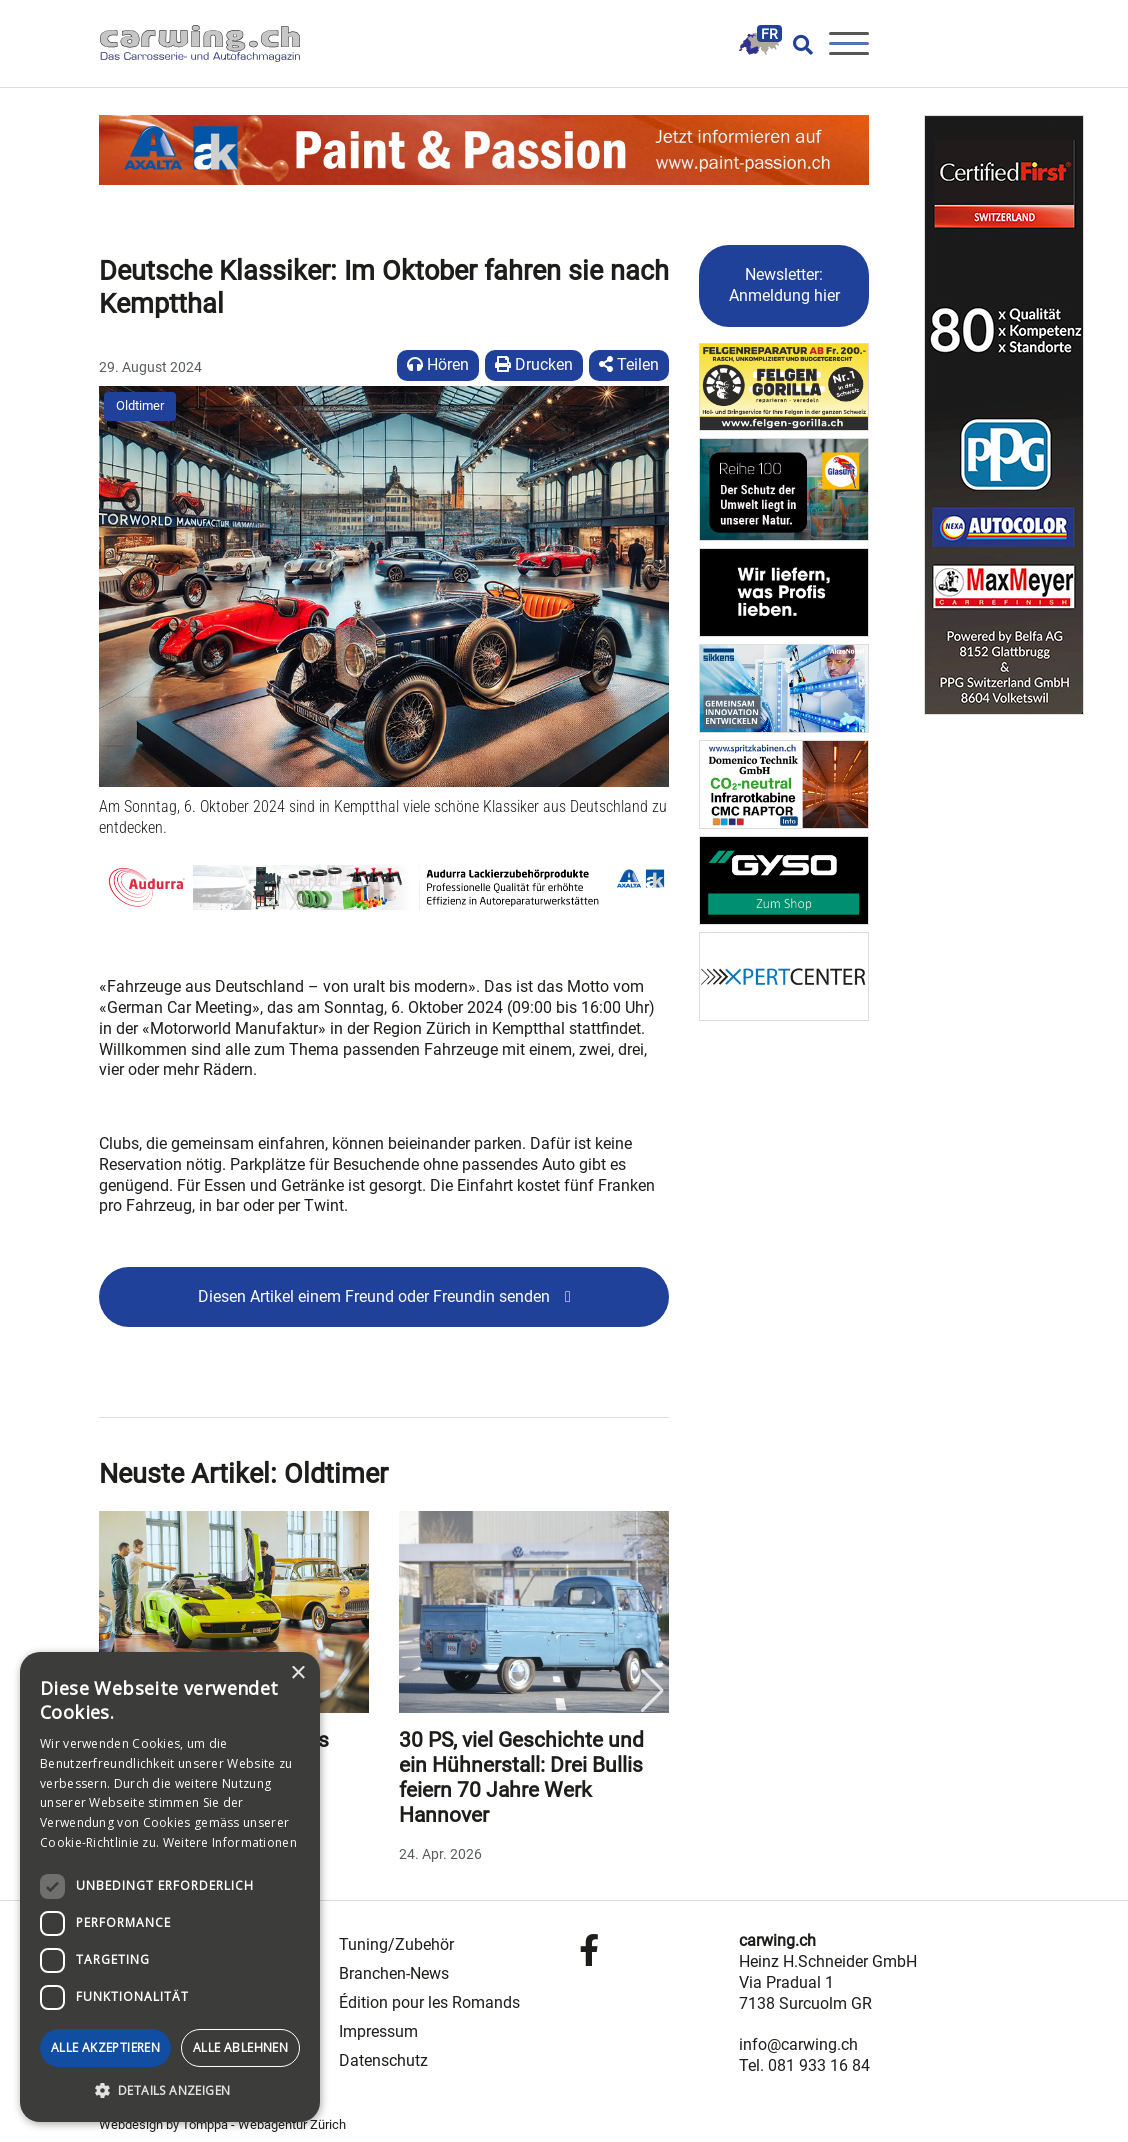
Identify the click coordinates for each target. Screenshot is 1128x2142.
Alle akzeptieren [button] (105, 2047)
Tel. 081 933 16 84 (804, 2065)
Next (652, 1691)
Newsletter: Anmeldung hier (784, 285)
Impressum (378, 2031)
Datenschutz (383, 2060)
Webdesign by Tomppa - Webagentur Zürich (222, 2124)
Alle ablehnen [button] (240, 2047)
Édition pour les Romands (429, 2002)
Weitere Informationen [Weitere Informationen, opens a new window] (230, 1842)
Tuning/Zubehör (396, 1944)
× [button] (297, 1673)
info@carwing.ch (798, 2044)
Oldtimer (140, 405)
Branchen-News (394, 1973)
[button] (170, 2091)
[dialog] (170, 1887)
